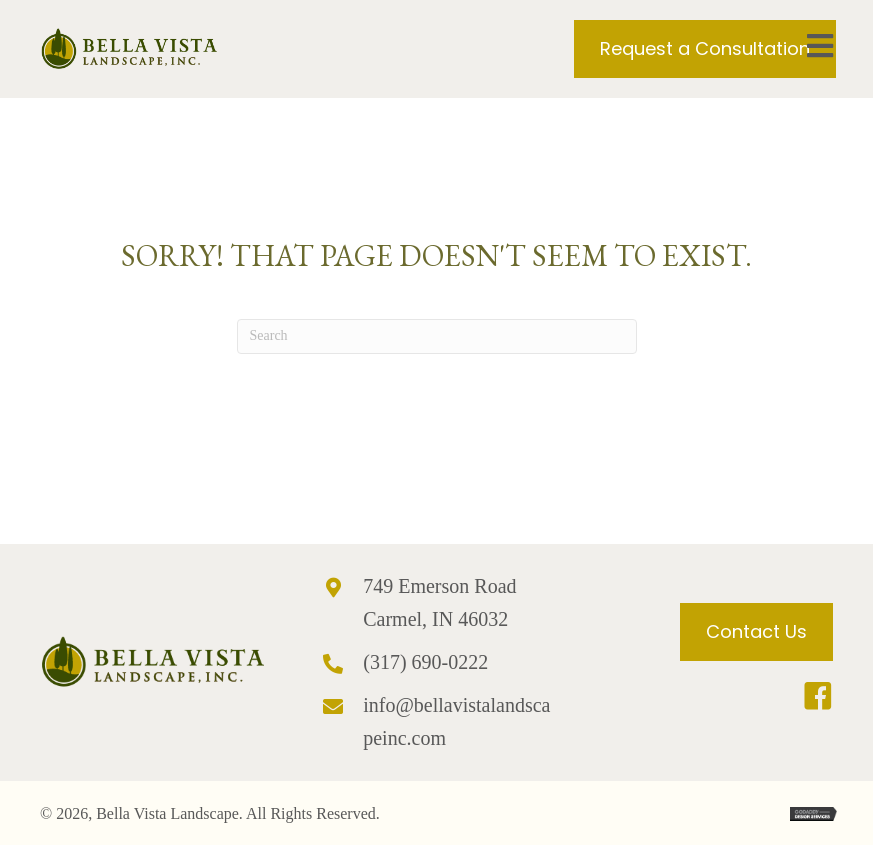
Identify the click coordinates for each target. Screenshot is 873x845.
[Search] (437, 336)
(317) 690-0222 (425, 662)
